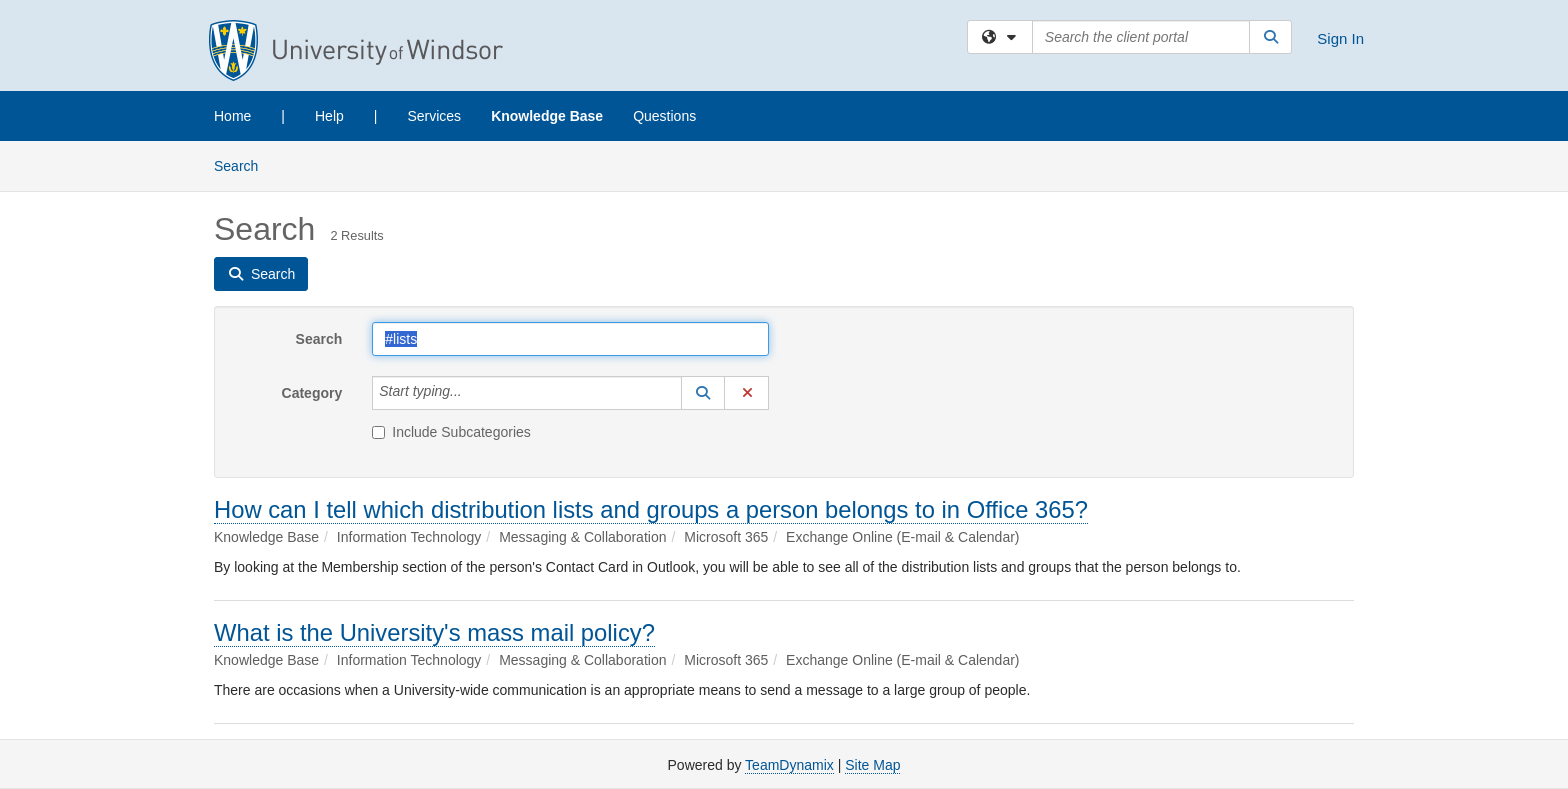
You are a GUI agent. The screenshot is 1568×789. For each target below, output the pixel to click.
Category (312, 393)
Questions (664, 116)
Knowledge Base (547, 116)
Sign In (1340, 38)
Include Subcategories (451, 432)
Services (434, 116)
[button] (703, 393)
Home (232, 116)
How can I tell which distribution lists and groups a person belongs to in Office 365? (651, 509)
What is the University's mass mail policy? (434, 632)
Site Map (872, 765)
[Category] (473, 393)
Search (243, 164)
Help (329, 116)
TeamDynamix (789, 765)
